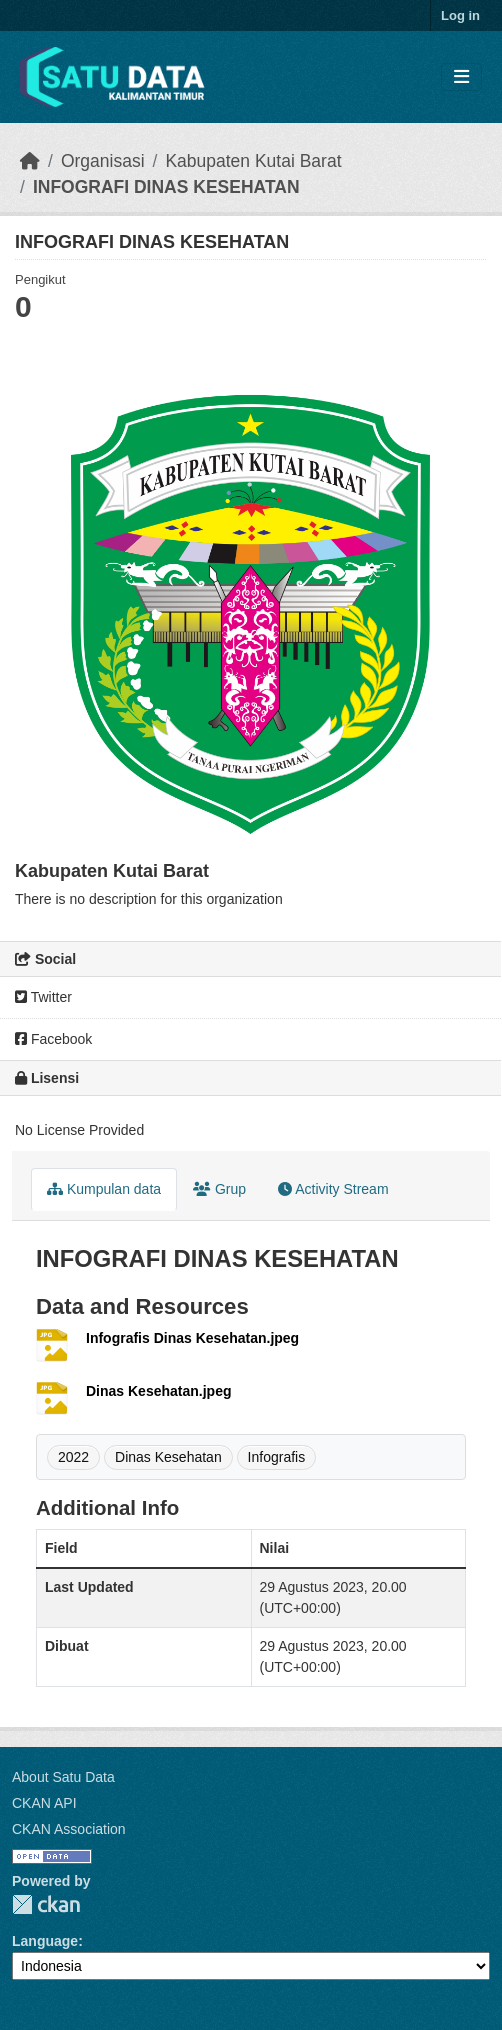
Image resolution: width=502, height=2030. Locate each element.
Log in (460, 15)
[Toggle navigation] (461, 77)
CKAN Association (69, 1829)
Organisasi (103, 161)
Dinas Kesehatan (168, 1457)
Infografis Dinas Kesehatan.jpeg (192, 1338)
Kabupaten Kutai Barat (253, 161)
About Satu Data (63, 1777)
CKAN (46, 1904)
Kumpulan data (104, 1189)
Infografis (277, 1457)
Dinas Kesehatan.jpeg (159, 1391)
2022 (73, 1457)
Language (45, 1941)
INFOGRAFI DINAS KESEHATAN (166, 187)
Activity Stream (333, 1189)
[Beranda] (30, 161)
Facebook (53, 1039)
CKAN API (44, 1803)
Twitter (43, 997)
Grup (219, 1189)
